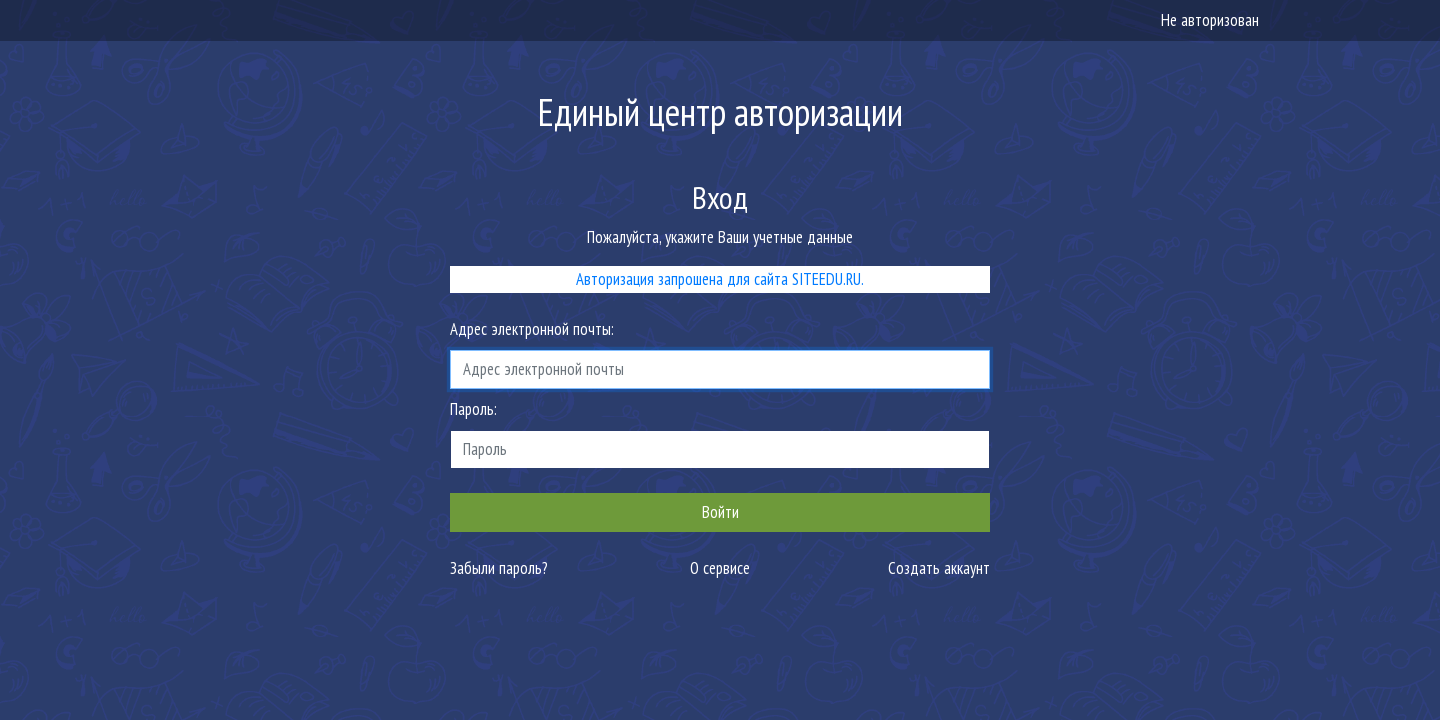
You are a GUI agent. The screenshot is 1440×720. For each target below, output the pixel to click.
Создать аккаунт (939, 568)
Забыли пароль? (499, 568)
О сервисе (720, 568)
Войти (720, 512)
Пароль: (473, 409)
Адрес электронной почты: (532, 329)
